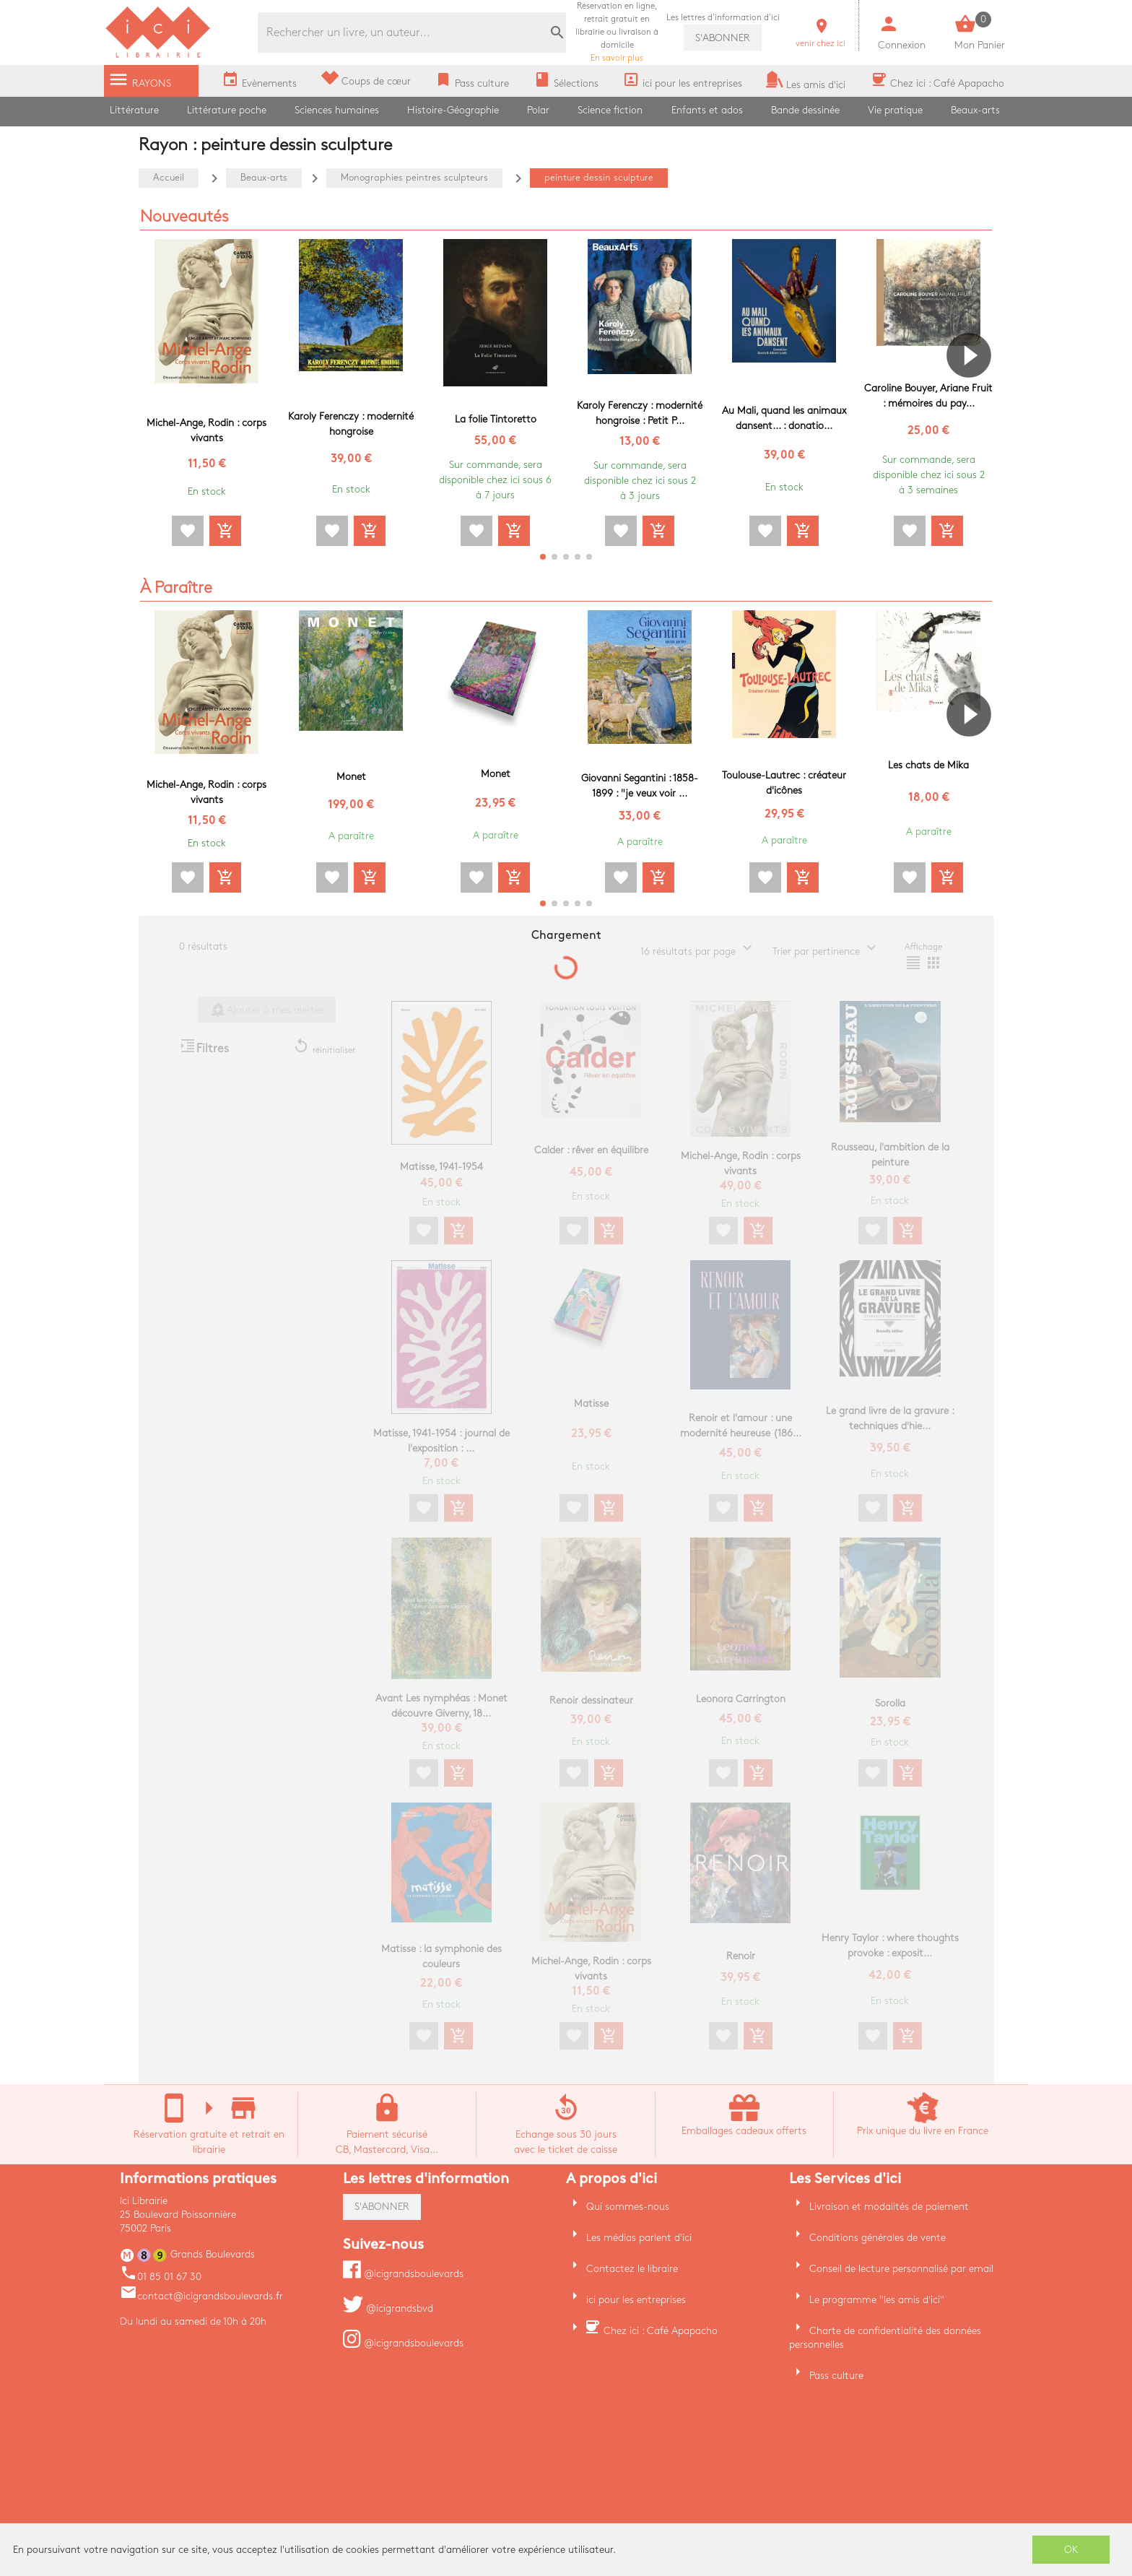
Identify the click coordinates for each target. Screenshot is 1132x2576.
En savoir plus (616, 32)
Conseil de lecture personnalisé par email (901, 2268)
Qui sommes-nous (627, 2206)
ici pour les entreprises (636, 2299)
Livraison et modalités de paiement (889, 2206)
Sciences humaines (337, 110)
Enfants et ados (707, 110)
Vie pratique (895, 110)
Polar (538, 110)
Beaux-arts (975, 110)
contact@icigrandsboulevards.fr (201, 2296)
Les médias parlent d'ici (639, 2237)
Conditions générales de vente (877, 2237)
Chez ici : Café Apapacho (661, 2331)
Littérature (134, 110)
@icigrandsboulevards (403, 2273)
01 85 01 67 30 (160, 2276)
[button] (975, 396)
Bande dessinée (805, 110)
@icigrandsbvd (388, 2308)
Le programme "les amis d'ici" (876, 2299)
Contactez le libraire (632, 2268)
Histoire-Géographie (453, 110)
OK (1071, 2549)
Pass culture (836, 2375)
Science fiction (610, 110)
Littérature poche (226, 110)
